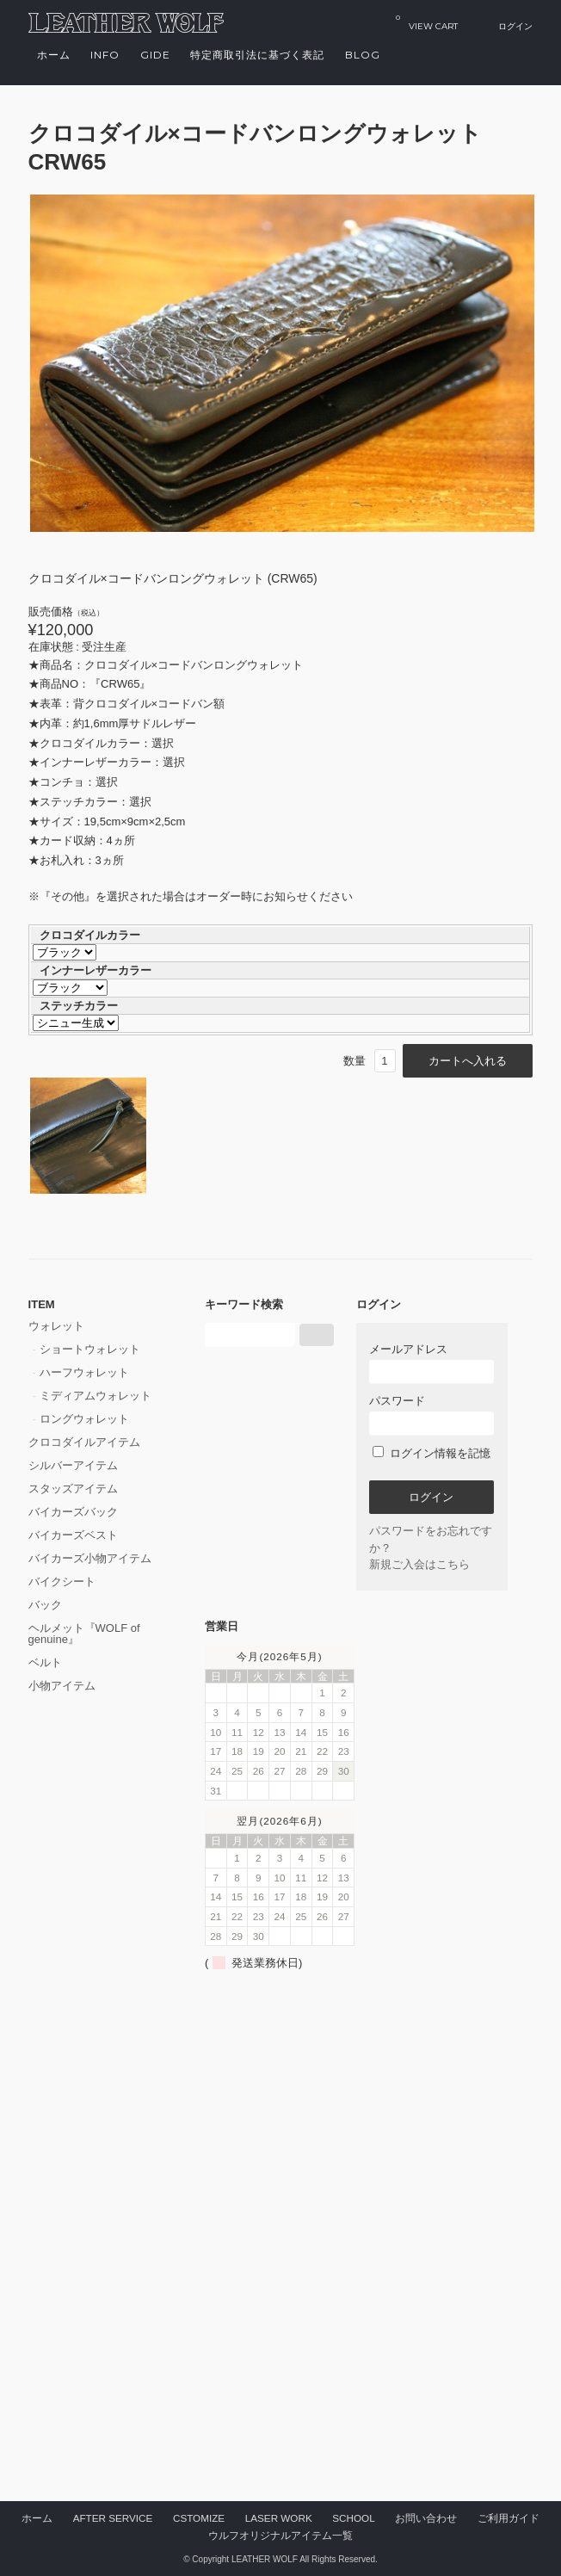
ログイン (515, 26)
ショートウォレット (90, 1349)
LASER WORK (278, 2517)
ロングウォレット (84, 1418)
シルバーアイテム (73, 1465)
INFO (105, 54)
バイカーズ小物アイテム (89, 1558)
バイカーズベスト (73, 1535)
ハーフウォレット (84, 1372)
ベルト (45, 1662)
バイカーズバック (73, 1511)
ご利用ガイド (508, 2517)
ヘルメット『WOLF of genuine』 (84, 1634)
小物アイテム (62, 1685)
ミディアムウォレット (95, 1395)
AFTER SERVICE (113, 2517)
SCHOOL (353, 2517)
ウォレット (56, 1325)
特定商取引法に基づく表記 (257, 54)
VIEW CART (427, 22)
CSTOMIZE (199, 2517)
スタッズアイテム (73, 1488)
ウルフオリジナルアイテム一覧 (280, 2535)
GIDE (155, 54)
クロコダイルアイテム (84, 1442)
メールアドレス (431, 1363)
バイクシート (62, 1581)
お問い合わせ (426, 2517)
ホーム (54, 54)
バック (45, 1604)
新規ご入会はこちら (419, 1564)
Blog (362, 54)
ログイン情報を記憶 (431, 1453)
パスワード (431, 1414)
